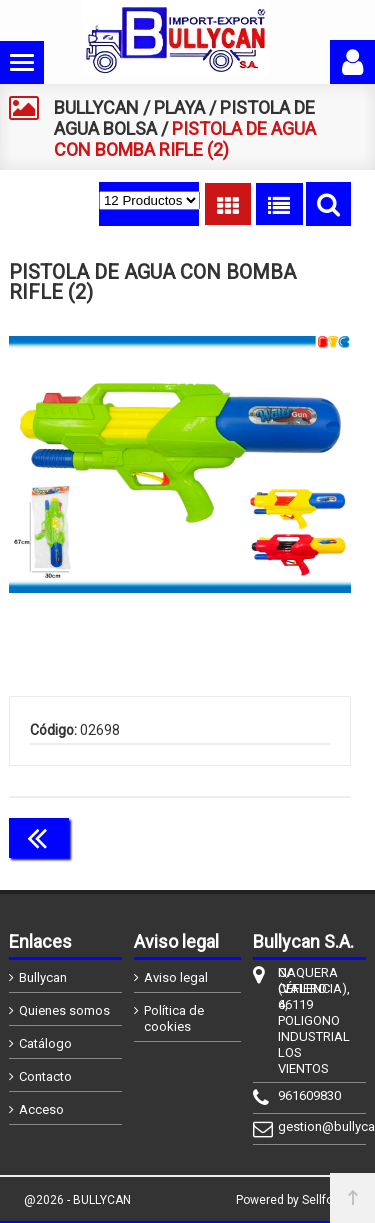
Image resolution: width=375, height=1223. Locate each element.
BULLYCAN (96, 107)
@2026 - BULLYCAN (77, 1200)
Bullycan (43, 977)
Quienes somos (64, 1010)
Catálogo (45, 1043)
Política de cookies (174, 1018)
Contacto (45, 1076)
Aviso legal (176, 977)
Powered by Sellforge (293, 1200)
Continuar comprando (262, 836)
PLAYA (179, 107)
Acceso (41, 1109)
